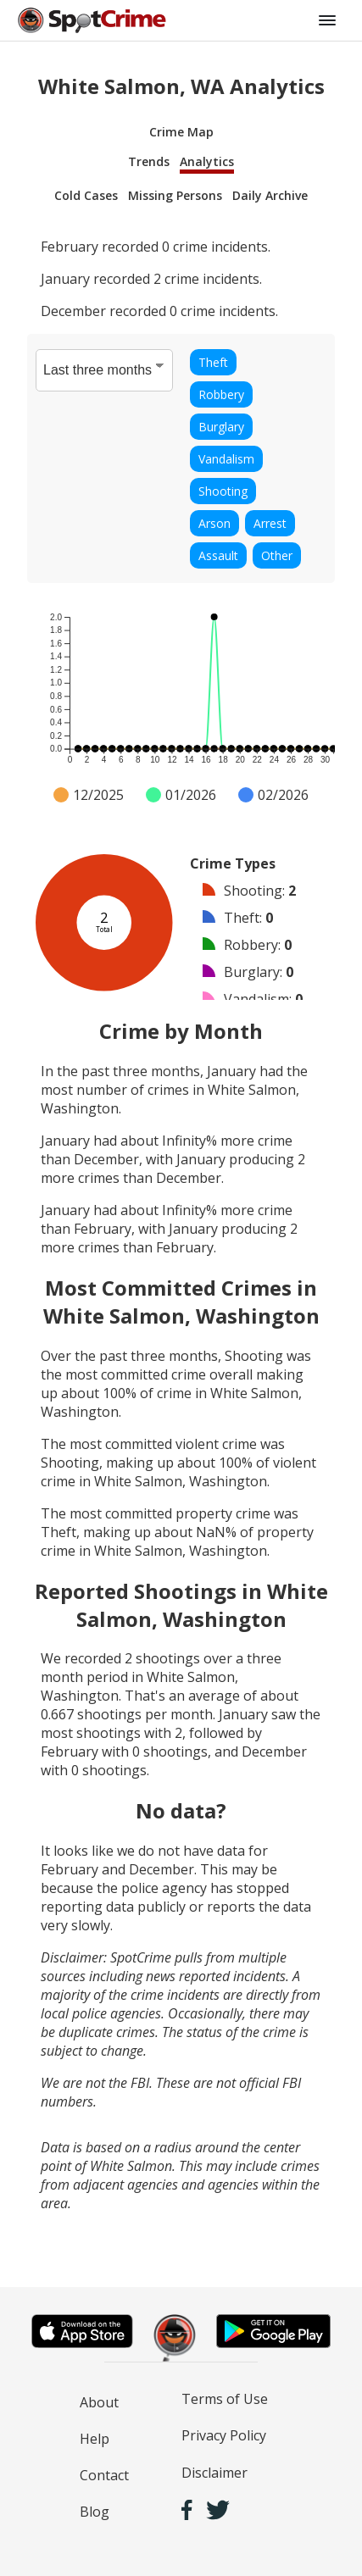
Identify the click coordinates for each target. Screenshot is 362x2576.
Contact (104, 2475)
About (99, 2402)
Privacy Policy (223, 2435)
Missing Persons (175, 195)
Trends (149, 161)
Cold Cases (86, 195)
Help (94, 2438)
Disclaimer (214, 2472)
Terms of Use (224, 2399)
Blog (94, 2511)
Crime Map (181, 132)
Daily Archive (270, 195)
